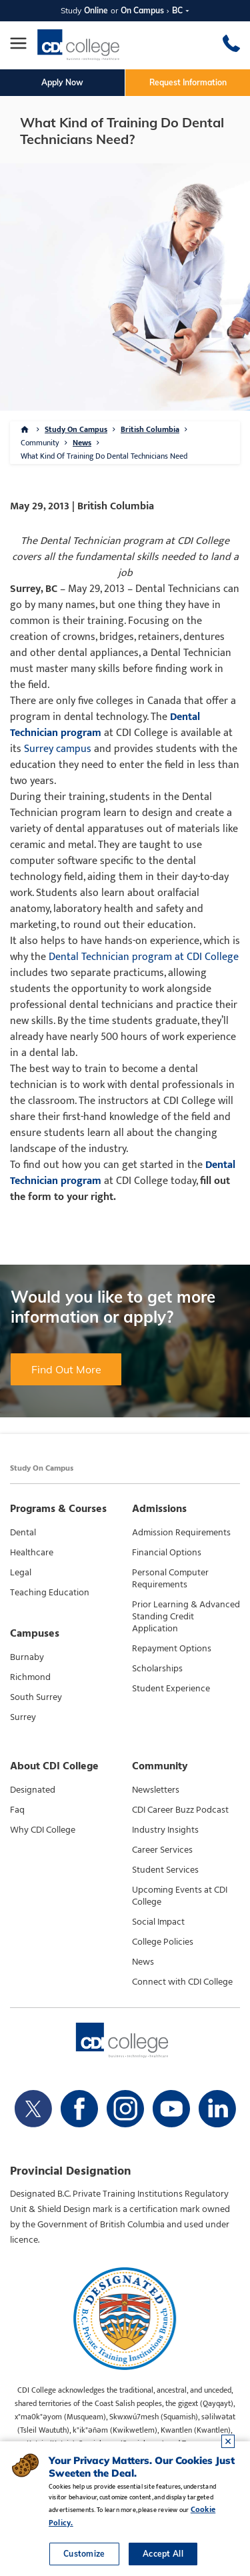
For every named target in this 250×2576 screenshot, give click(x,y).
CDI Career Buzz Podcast (180, 1810)
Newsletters (155, 1790)
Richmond (30, 1677)
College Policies (162, 1942)
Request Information (188, 82)
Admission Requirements (181, 1533)
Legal (20, 1573)
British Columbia (150, 429)
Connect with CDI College (182, 1982)
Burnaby (27, 1657)
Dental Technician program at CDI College (144, 957)
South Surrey (36, 1697)
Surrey (23, 1717)
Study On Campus (76, 429)
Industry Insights (165, 1830)
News (82, 442)
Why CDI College (42, 1830)
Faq (17, 1810)
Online (96, 10)
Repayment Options (171, 1649)
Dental (23, 1533)
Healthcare (31, 1553)
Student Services (165, 1870)
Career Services (162, 1850)
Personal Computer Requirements (170, 1579)
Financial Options (166, 1553)
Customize (84, 2554)
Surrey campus (57, 749)
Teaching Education (49, 1593)
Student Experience (171, 1689)
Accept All (163, 2554)
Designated (32, 1790)
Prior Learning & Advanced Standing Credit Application (186, 1617)
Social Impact (158, 1922)
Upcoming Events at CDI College (179, 1896)
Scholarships (157, 1669)
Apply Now (62, 82)
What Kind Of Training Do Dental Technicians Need (104, 456)
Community (40, 442)
